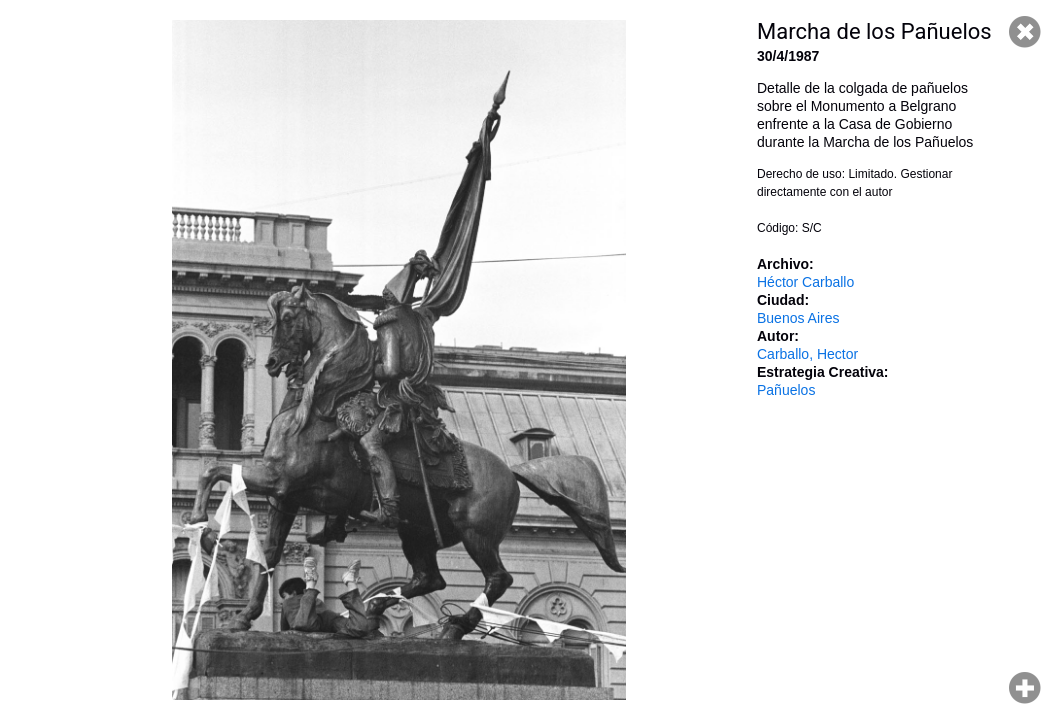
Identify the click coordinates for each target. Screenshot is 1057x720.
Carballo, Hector (807, 354)
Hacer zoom (1025, 688)
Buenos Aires (798, 318)
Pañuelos (786, 390)
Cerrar (1025, 32)
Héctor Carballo (805, 282)
